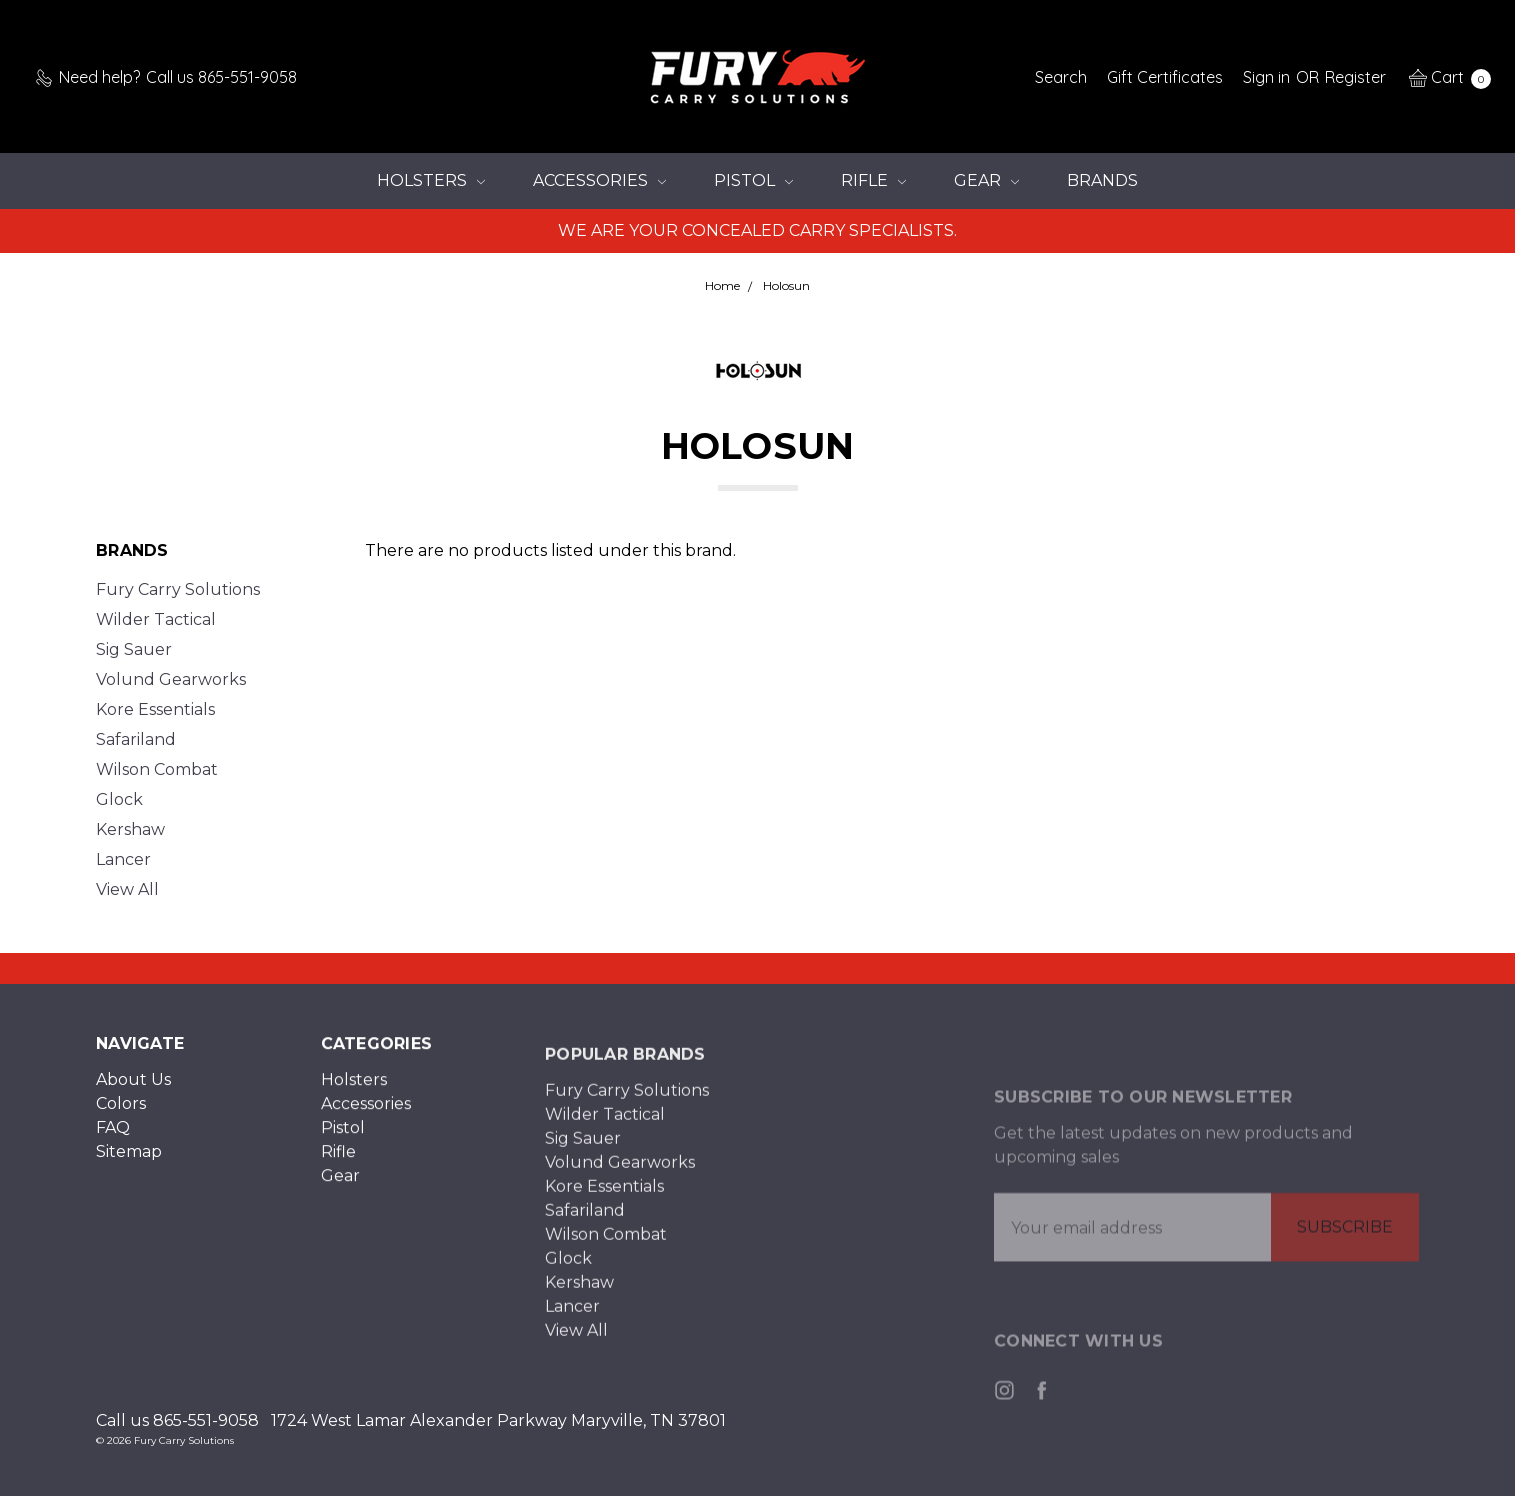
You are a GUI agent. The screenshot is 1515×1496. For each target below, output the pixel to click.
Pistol (753, 180)
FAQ (113, 1138)
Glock (119, 799)
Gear (986, 180)
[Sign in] (1266, 77)
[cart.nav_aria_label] (1444, 77)
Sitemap (129, 1162)
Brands (1102, 180)
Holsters (431, 180)
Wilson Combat (157, 769)
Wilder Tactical (156, 619)
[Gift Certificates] (1165, 77)
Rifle (873, 180)
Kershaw (130, 829)
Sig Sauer (134, 649)
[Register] (1355, 77)
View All (127, 889)
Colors (121, 1114)
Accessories (599, 180)
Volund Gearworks (171, 679)
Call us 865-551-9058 (177, 1420)
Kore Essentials (155, 709)
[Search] (1061, 77)
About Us (133, 1090)
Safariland (136, 739)
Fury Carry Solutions (178, 589)
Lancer (123, 859)
